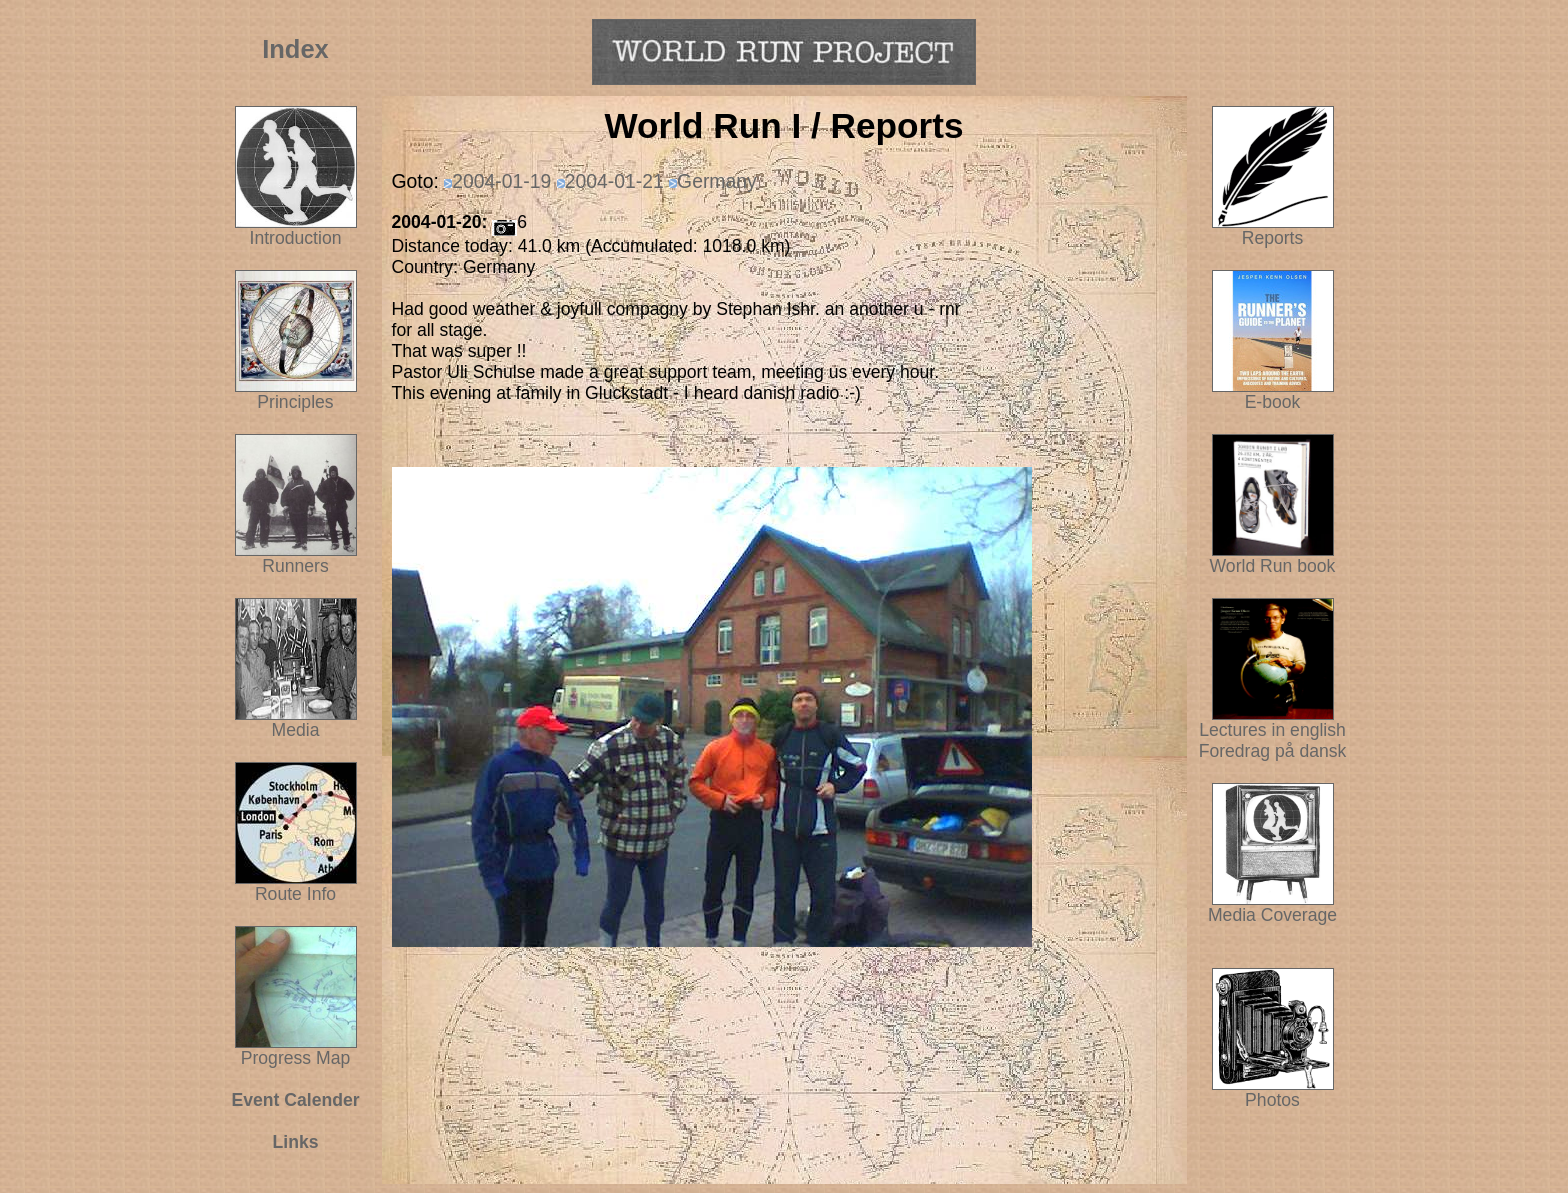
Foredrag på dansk (1273, 751)
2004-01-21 (614, 181)
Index (295, 49)
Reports (1273, 238)
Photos (1273, 1092)
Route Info (295, 894)
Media (296, 730)
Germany (717, 181)
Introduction (296, 238)
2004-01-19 (501, 181)
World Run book (1273, 558)
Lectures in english (1272, 722)
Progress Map (296, 1050)
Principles (295, 402)
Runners (295, 566)
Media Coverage (1272, 907)
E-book (1273, 402)
